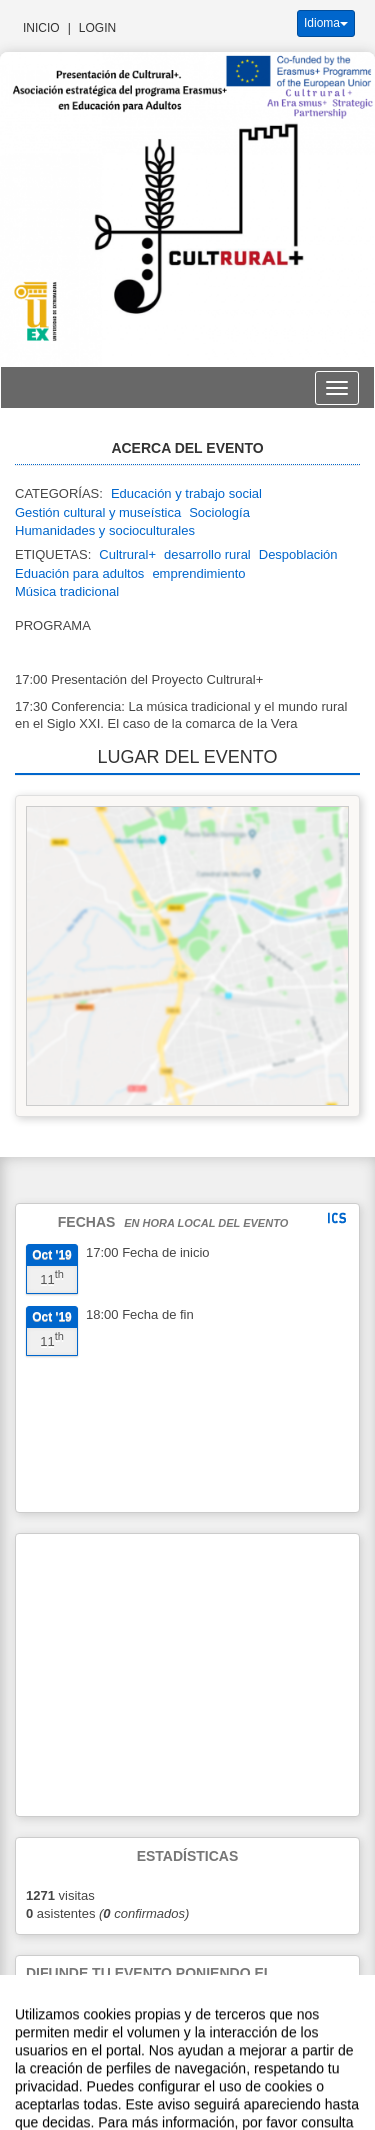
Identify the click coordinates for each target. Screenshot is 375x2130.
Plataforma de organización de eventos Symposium (243, 2076)
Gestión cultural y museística (98, 512)
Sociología (219, 512)
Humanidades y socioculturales (105, 530)
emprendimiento (198, 573)
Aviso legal (25, 2076)
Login (97, 28)
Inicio (41, 28)
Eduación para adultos (79, 573)
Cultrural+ (127, 554)
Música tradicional (67, 591)
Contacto (77, 2076)
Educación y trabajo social (186, 493)
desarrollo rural (207, 554)
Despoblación (298, 554)
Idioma (326, 23)
